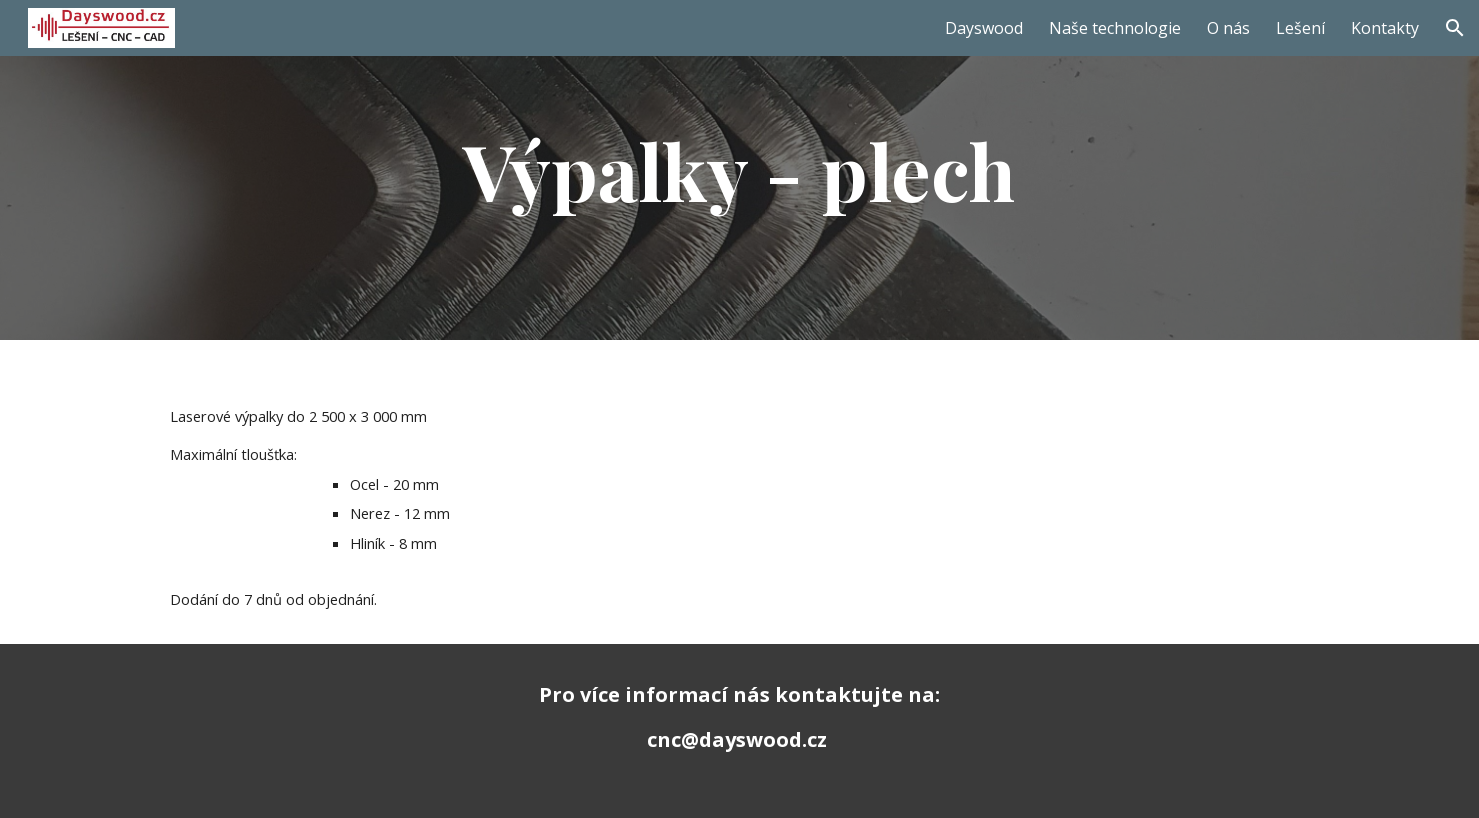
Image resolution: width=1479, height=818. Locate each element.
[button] (1455, 28)
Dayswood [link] (984, 28)
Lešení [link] (1300, 28)
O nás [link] (1228, 28)
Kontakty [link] (1385, 28)
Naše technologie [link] (1115, 28)
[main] (740, 170)
